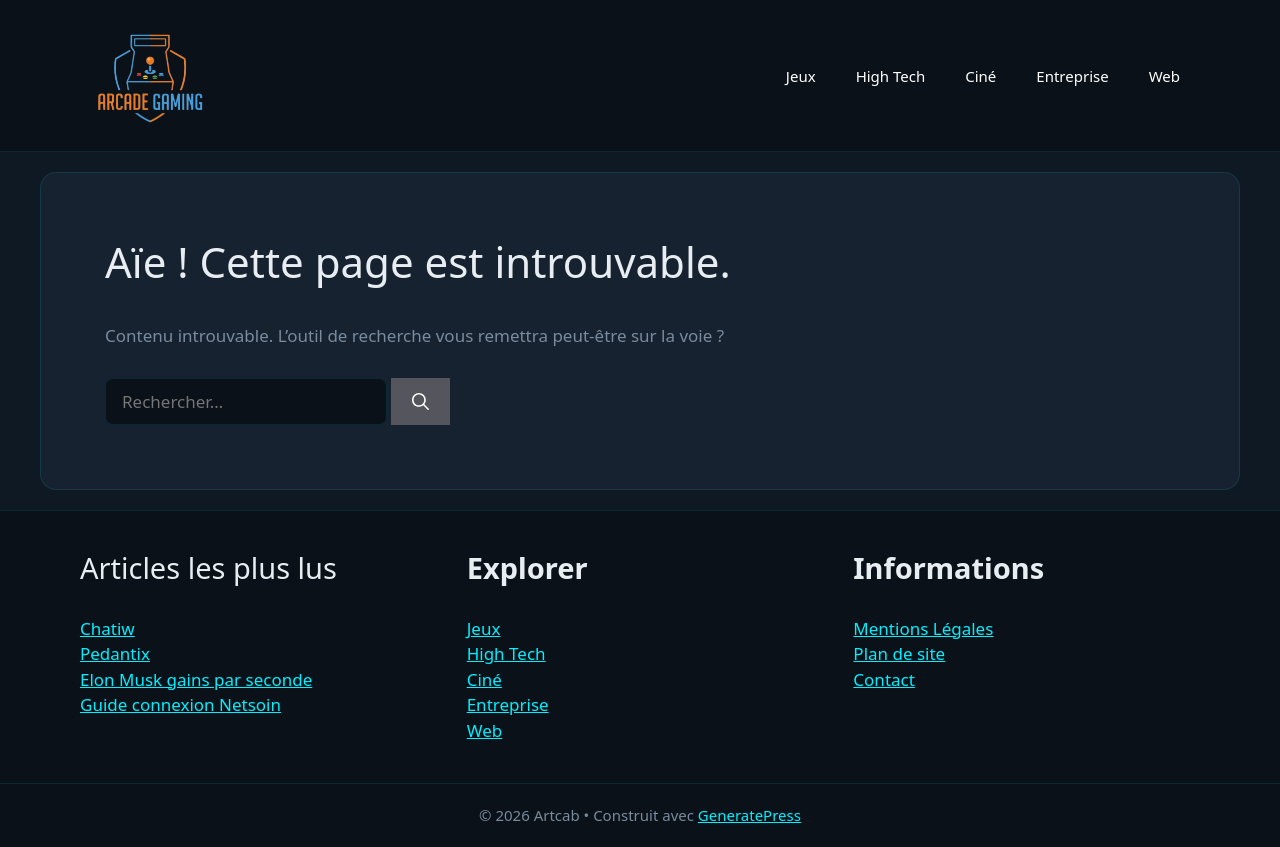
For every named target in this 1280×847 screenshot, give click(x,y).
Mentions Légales (923, 628)
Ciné (980, 76)
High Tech (891, 76)
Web (1164, 76)
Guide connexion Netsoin (180, 704)
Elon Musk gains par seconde (196, 679)
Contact (884, 679)
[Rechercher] (420, 402)
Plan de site (899, 653)
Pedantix (115, 653)
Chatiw (107, 628)
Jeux (801, 76)
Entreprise (1072, 76)
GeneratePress (749, 815)
